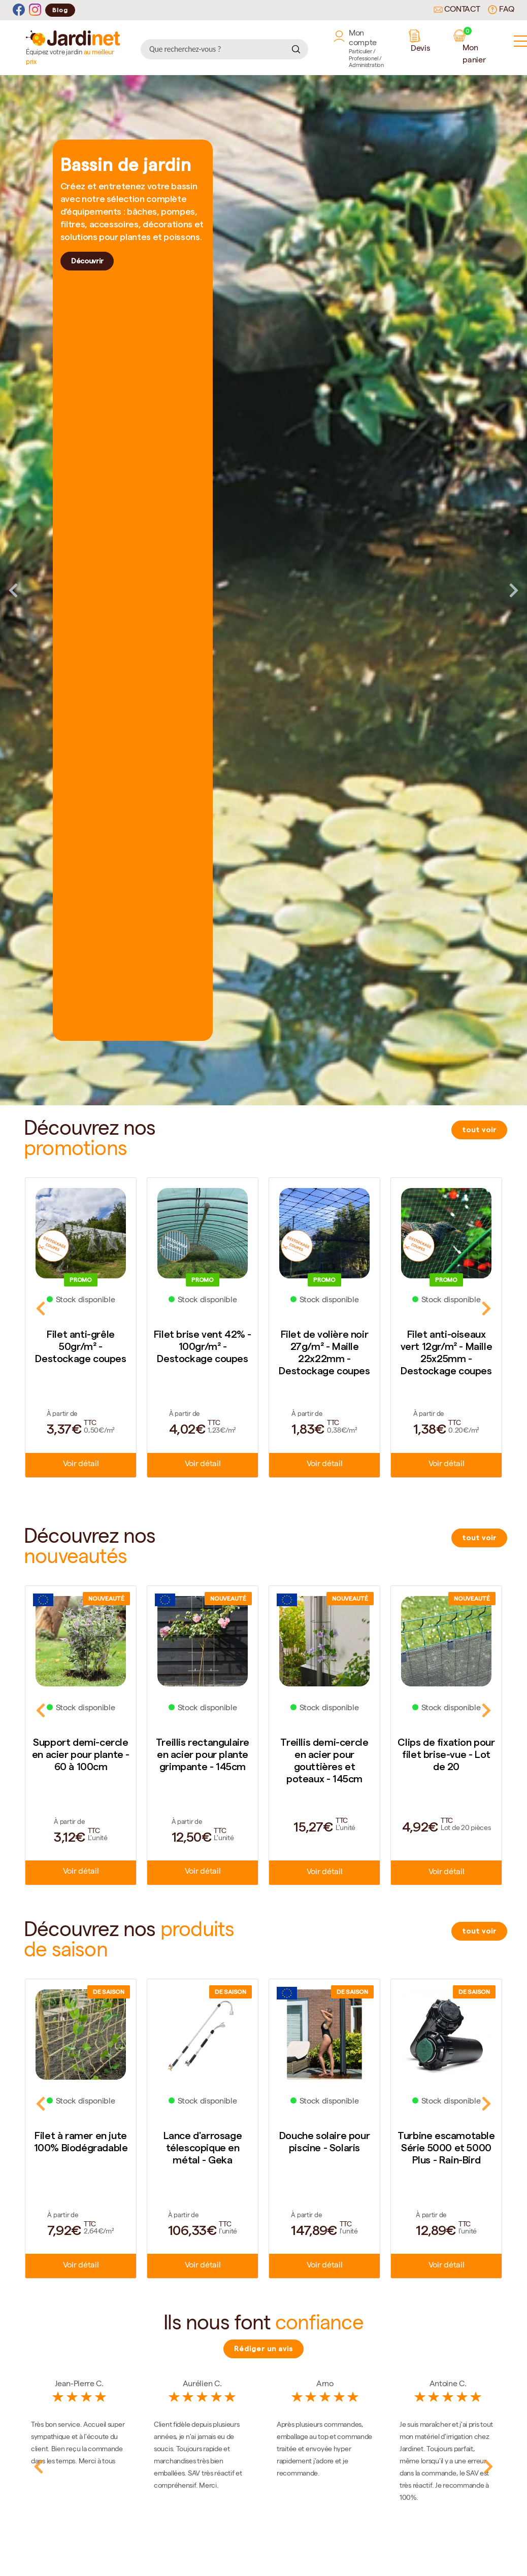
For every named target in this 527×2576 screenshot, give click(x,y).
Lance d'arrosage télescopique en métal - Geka (202, 2147)
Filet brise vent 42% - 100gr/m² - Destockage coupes (202, 1346)
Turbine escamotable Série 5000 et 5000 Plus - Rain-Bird (446, 2147)
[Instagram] (35, 10)
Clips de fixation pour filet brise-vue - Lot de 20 (446, 1754)
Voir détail (80, 1465)
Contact (457, 10)
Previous (13, 590)
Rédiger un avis (263, 2349)
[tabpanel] (263, 590)
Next (514, 590)
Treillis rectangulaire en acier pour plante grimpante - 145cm (202, 1754)
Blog (60, 10)
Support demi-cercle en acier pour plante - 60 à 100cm (80, 1754)
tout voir (479, 1130)
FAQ (501, 9)
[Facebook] (19, 10)
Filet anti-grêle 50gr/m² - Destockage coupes (80, 1346)
